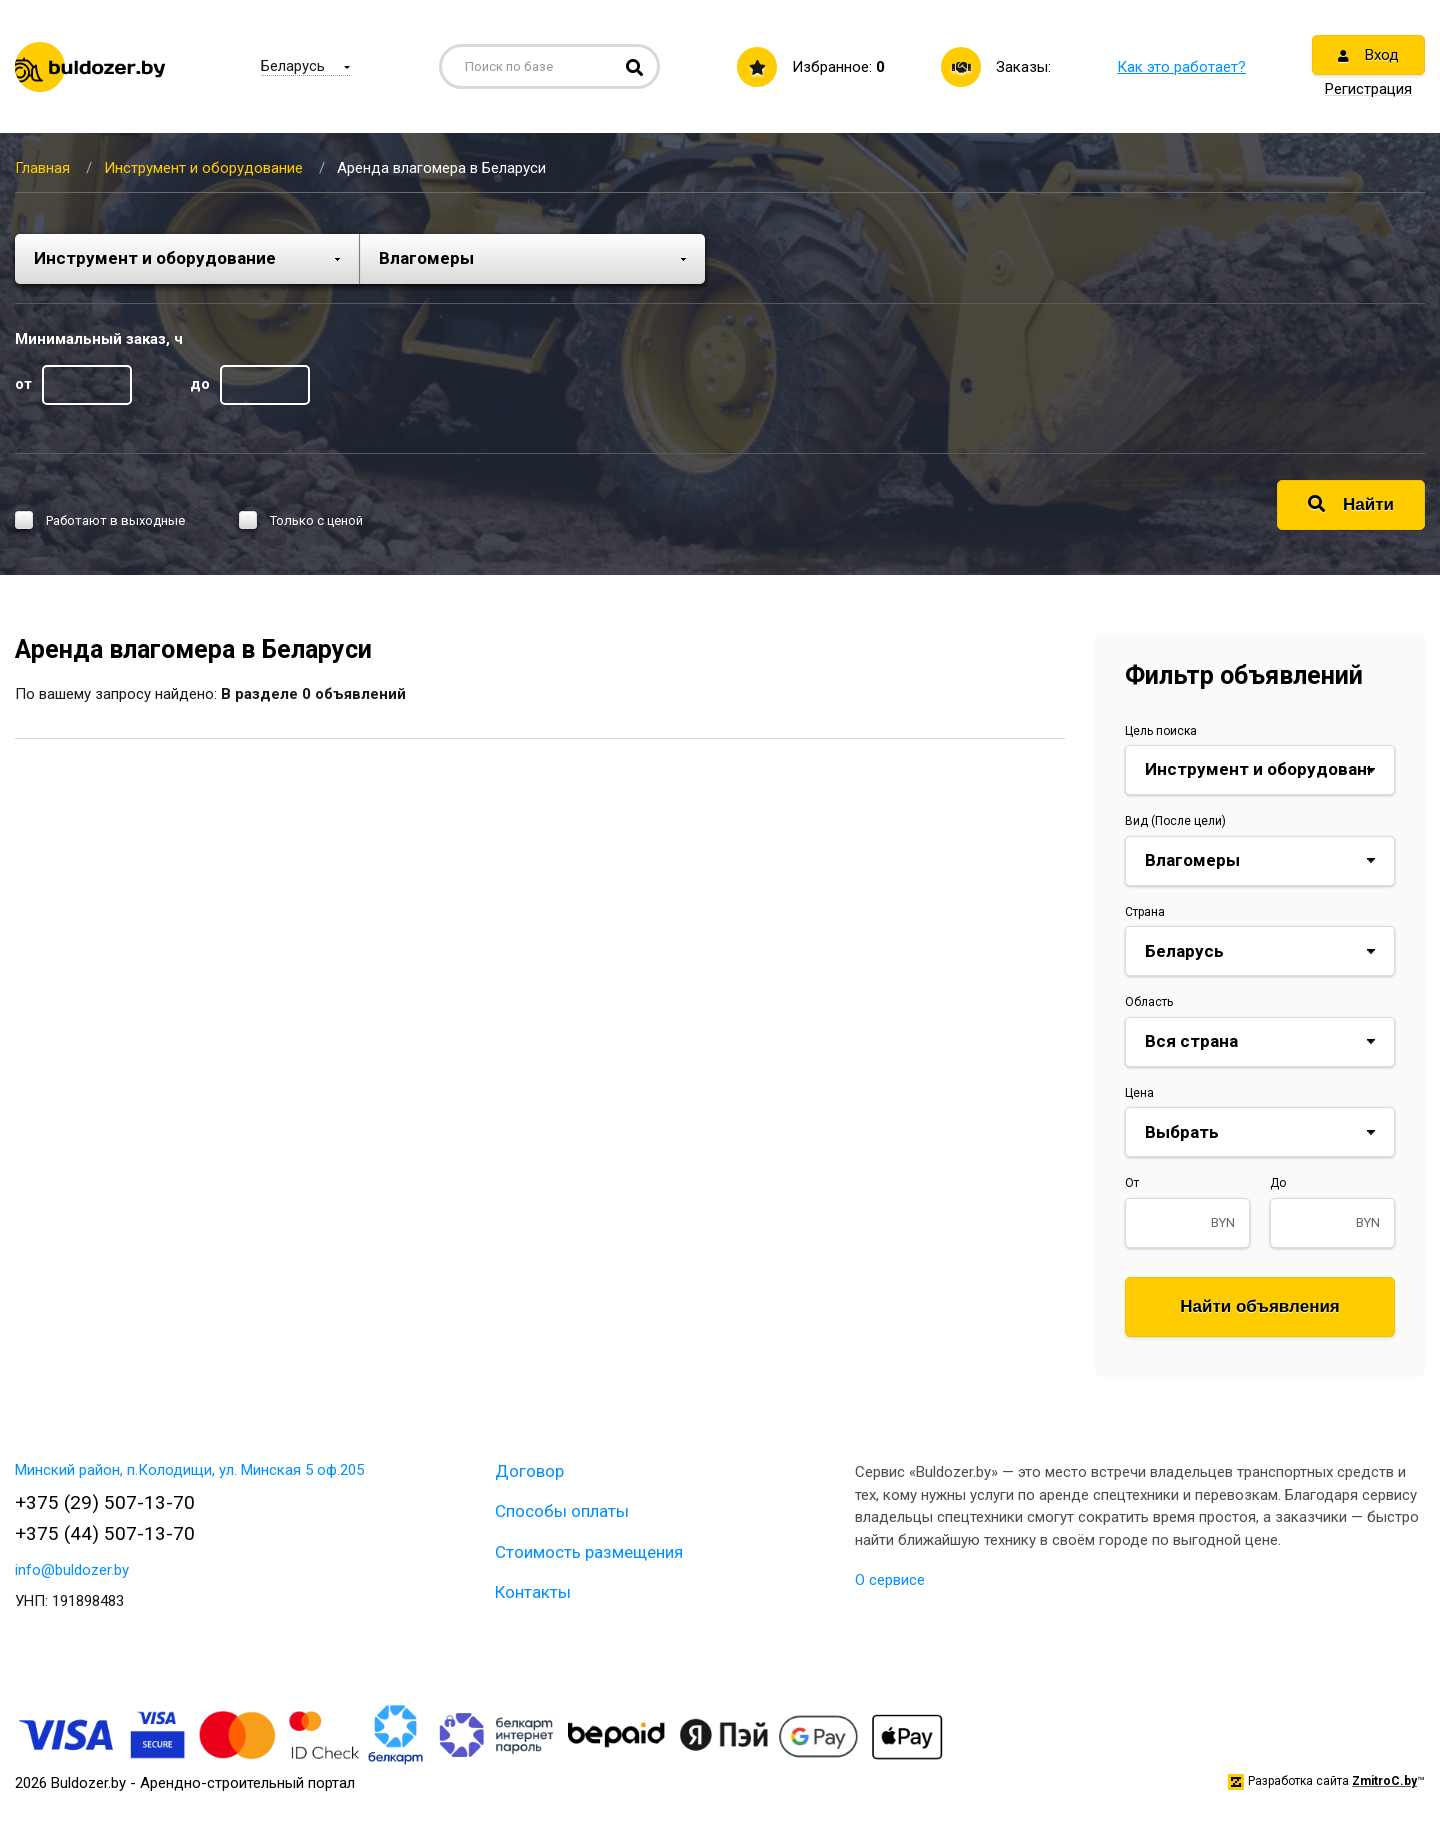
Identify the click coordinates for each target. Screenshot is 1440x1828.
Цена (1139, 1093)
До (1278, 1183)
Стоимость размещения (589, 1552)
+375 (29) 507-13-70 (105, 1502)
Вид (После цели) (1175, 821)
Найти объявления (1260, 1306)
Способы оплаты (562, 1511)
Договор (529, 1471)
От (1132, 1183)
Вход (1368, 55)
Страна (1145, 912)
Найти (1351, 504)
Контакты (533, 1592)
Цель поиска (1161, 731)
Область (1149, 1002)
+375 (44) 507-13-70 (105, 1533)
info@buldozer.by (72, 1570)
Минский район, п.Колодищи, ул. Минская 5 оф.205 (189, 1470)
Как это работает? (1181, 67)
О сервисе (890, 1580)
